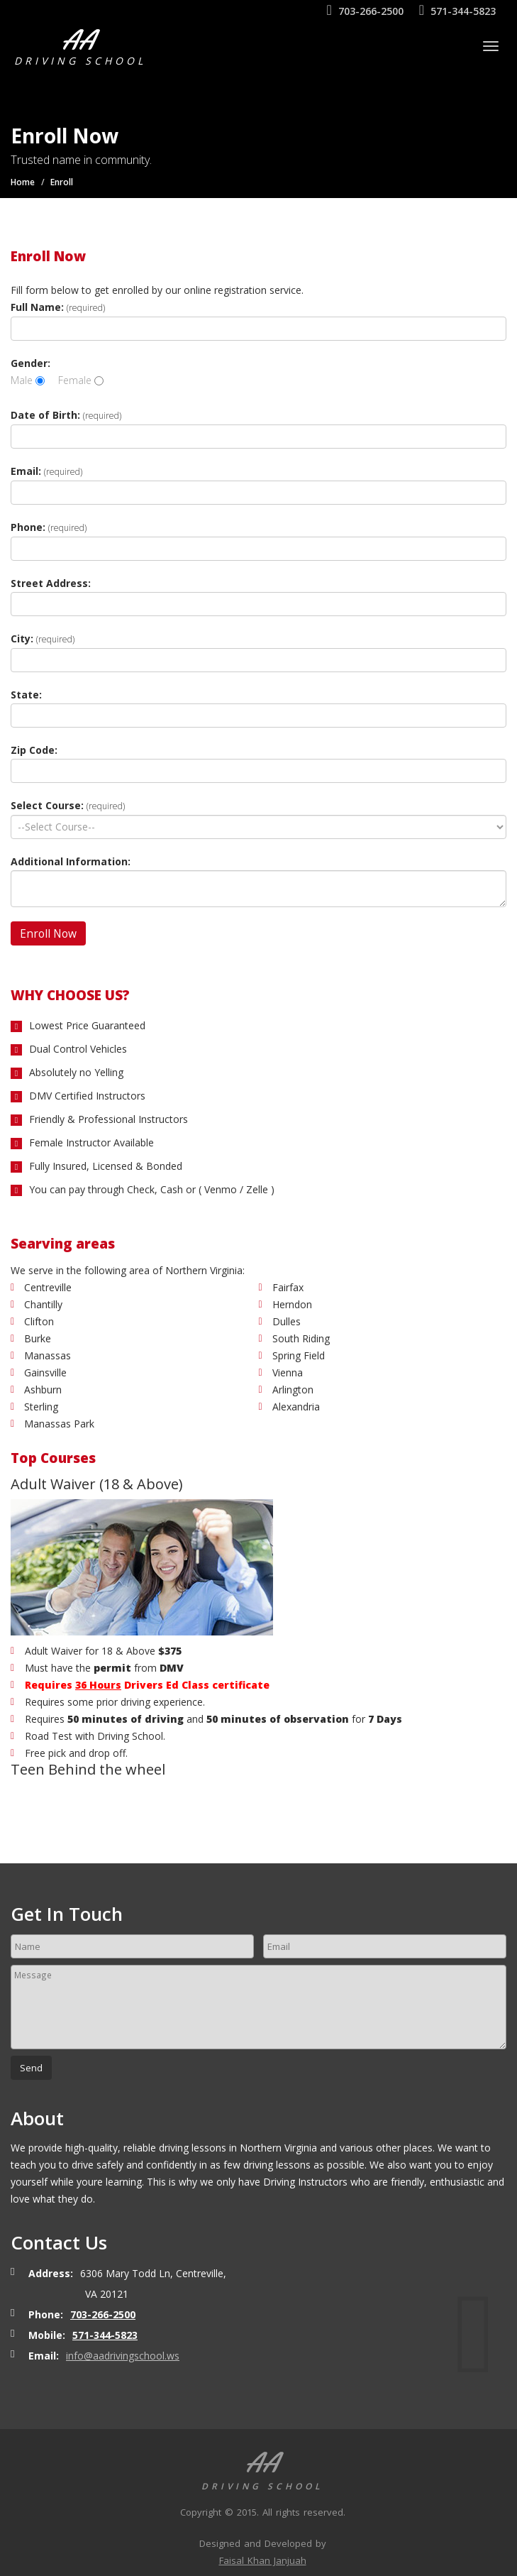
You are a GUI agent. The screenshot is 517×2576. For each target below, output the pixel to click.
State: (26, 694)
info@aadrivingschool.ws (122, 2355)
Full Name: (58, 307)
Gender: (30, 363)
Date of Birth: (66, 415)
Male (28, 380)
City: (42, 638)
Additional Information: (70, 861)
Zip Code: (34, 750)
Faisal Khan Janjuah (262, 2560)
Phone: (49, 527)
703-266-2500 (364, 11)
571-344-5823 (457, 11)
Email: (46, 471)
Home (23, 182)
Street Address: (51, 583)
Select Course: (68, 805)
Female (81, 380)
